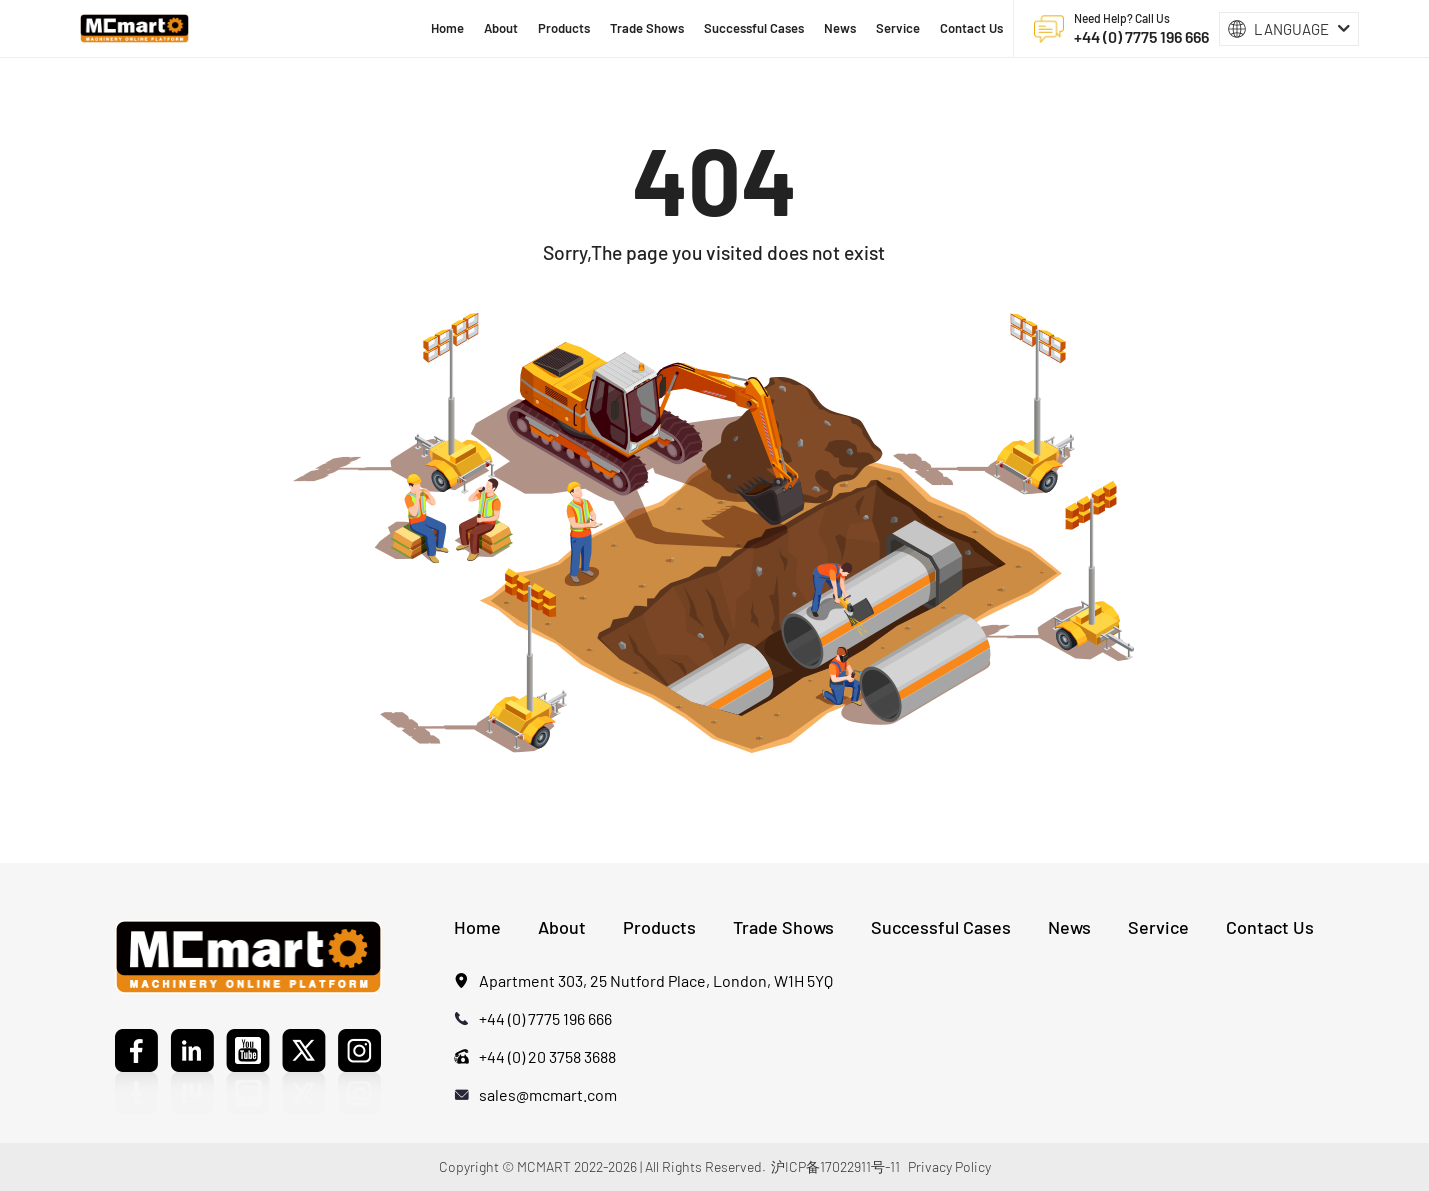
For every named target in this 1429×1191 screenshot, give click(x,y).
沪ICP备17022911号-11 (835, 1166)
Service (1158, 927)
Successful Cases (941, 927)
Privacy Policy (949, 1166)
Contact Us (1270, 927)
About (562, 927)
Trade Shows (783, 927)
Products (659, 927)
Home (477, 927)
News (1069, 927)
